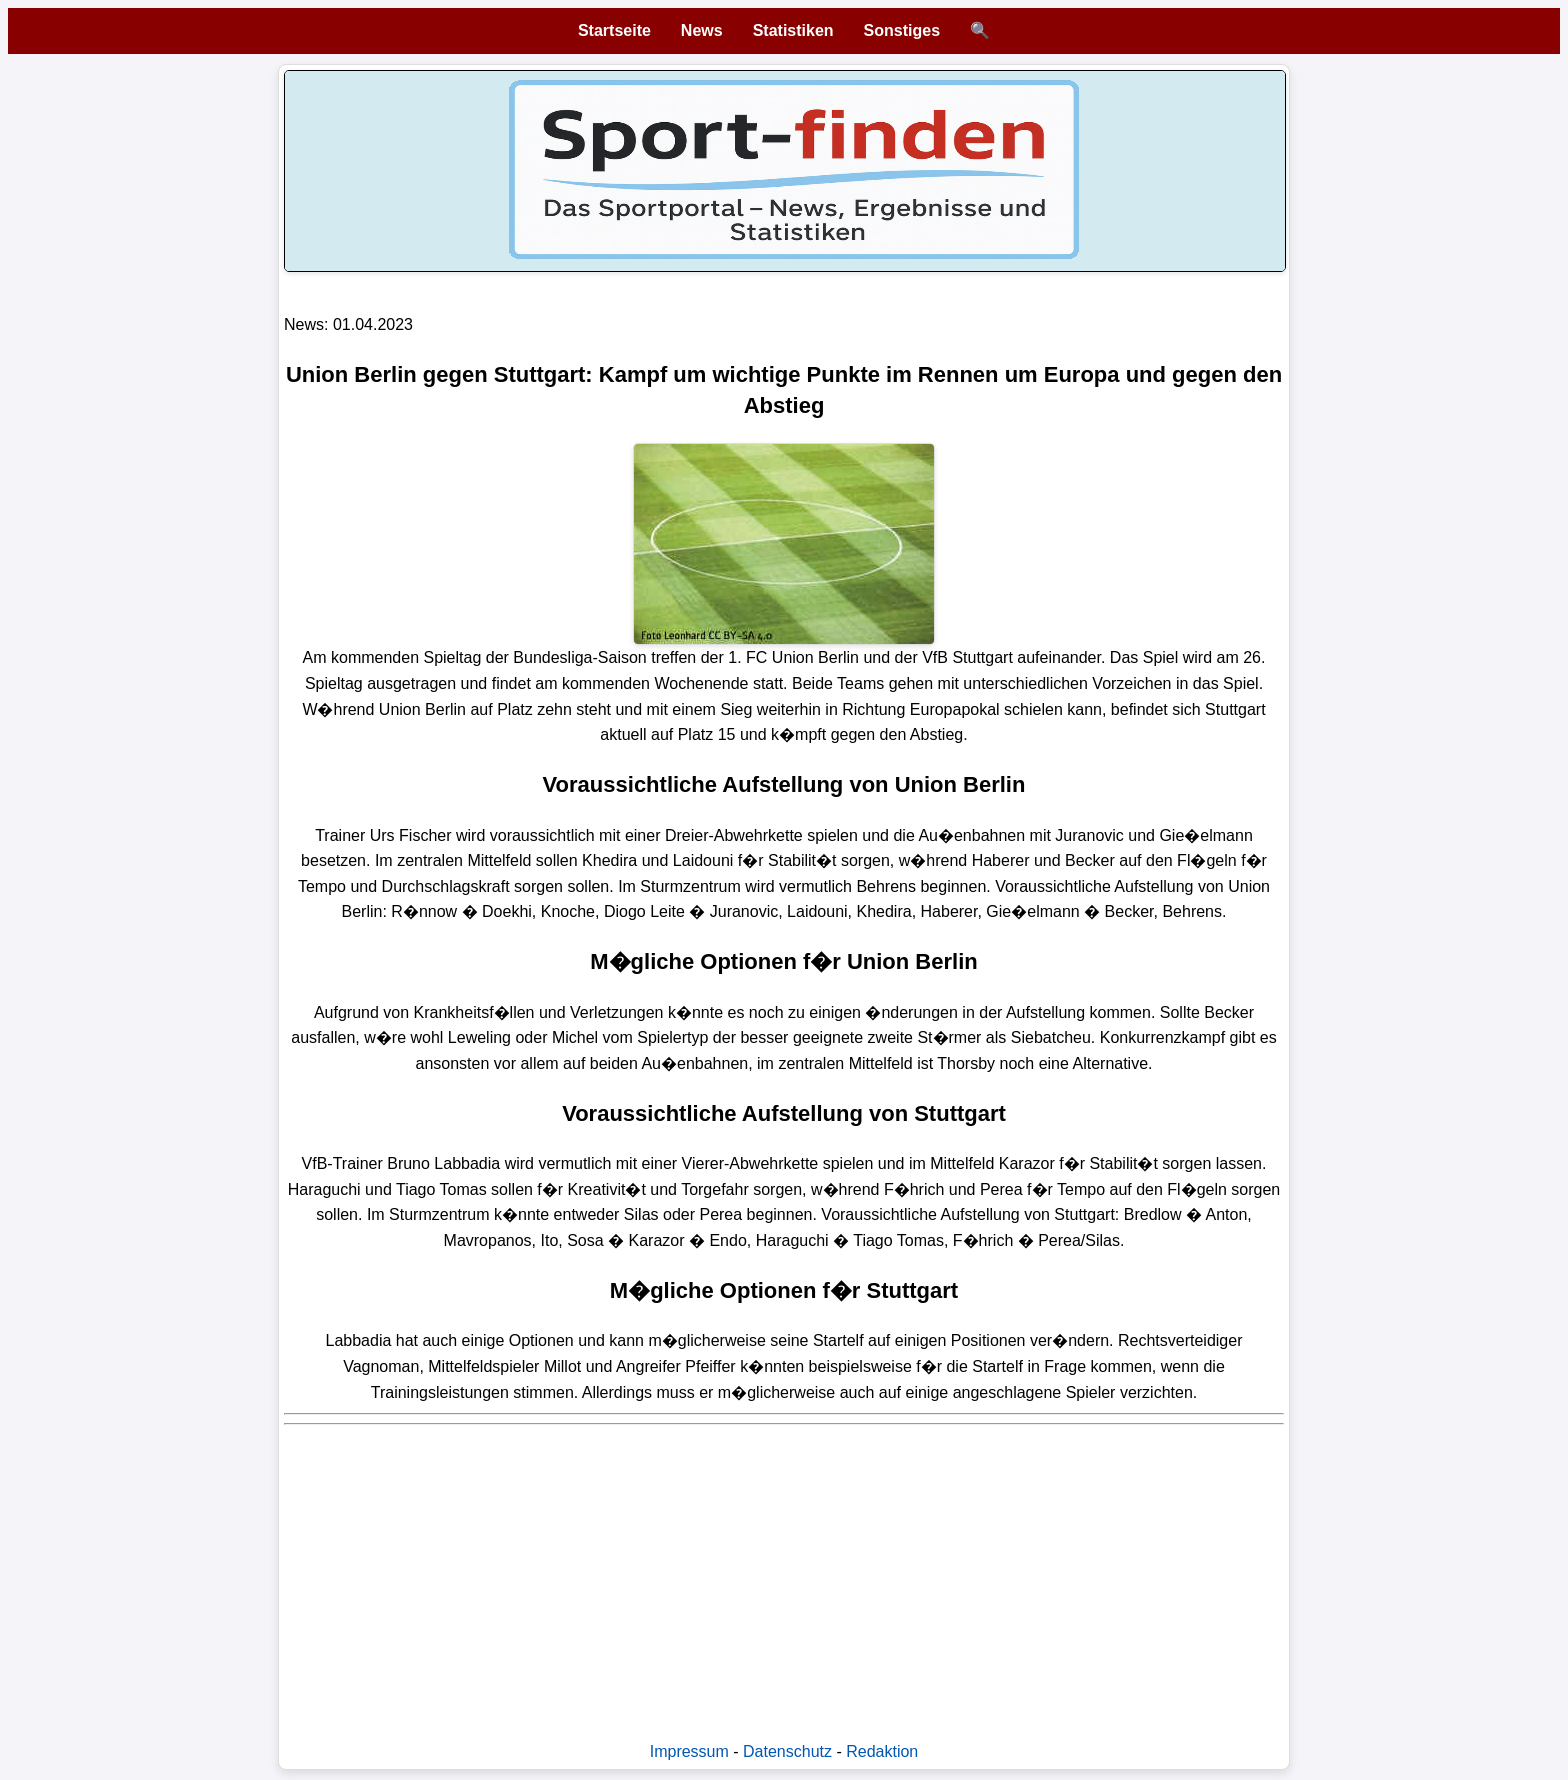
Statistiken (793, 30)
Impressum (689, 1751)
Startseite (614, 30)
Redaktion (882, 1751)
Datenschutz (787, 1751)
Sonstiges (902, 30)
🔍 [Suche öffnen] (980, 30)
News (702, 30)
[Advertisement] (784, 1573)
